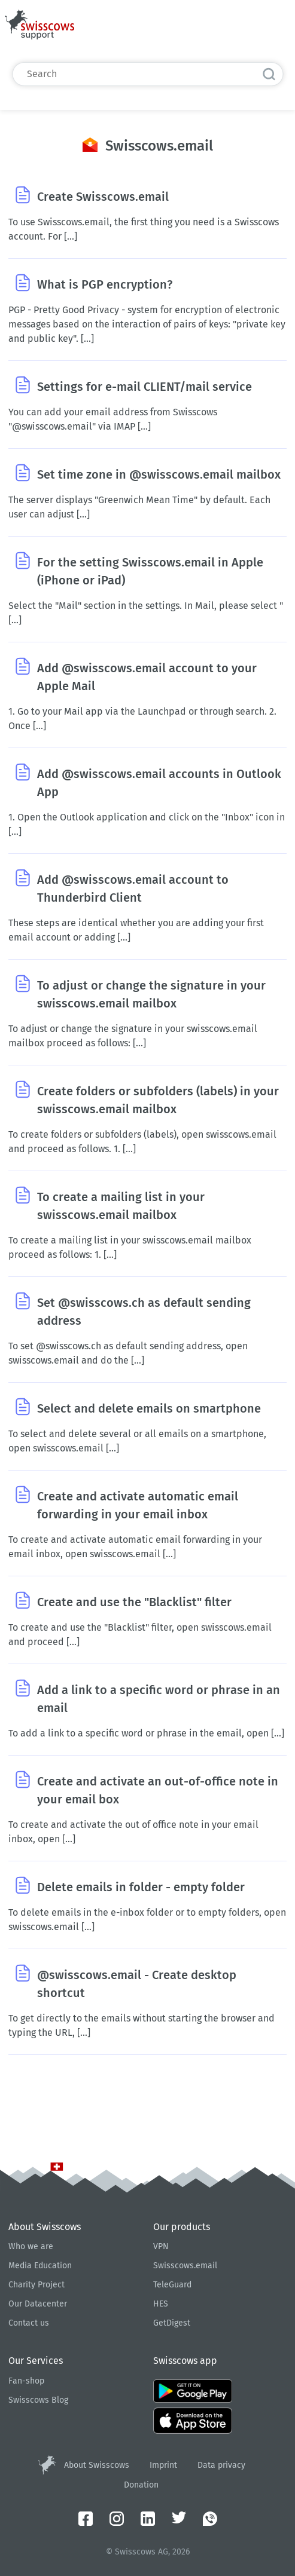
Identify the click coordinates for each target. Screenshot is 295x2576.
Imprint (163, 2465)
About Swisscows (96, 2465)
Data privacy (221, 2465)
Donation (141, 2485)
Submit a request (205, 29)
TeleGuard (172, 2285)
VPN (161, 2246)
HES (160, 2304)
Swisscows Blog (38, 2400)
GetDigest (171, 2323)
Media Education (40, 2265)
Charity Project (36, 2285)
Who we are (30, 2246)
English (270, 29)
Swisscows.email (185, 2265)
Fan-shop (26, 2381)
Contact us (28, 2323)
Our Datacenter (37, 2304)
